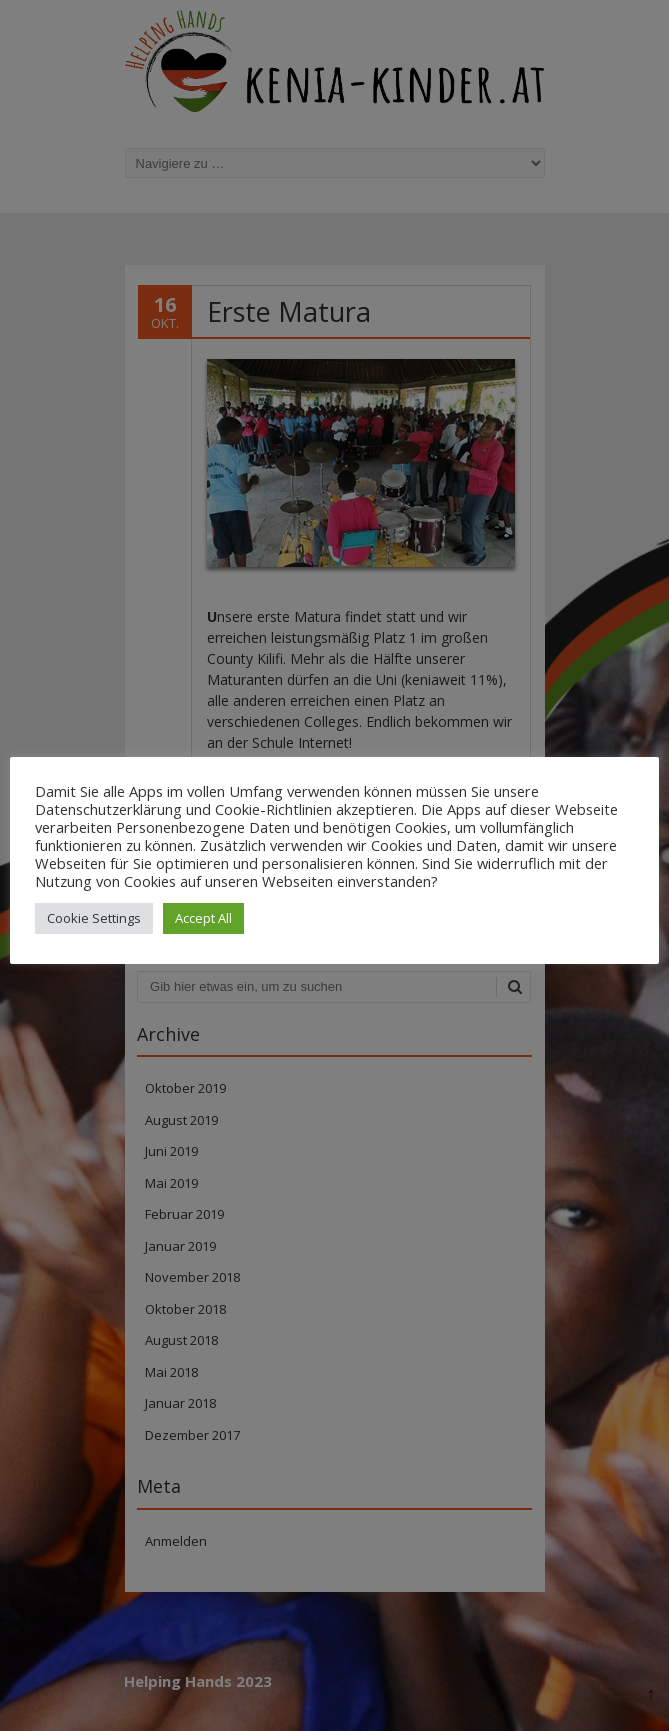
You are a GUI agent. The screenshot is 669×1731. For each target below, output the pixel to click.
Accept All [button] (203, 918)
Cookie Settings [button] (94, 918)
